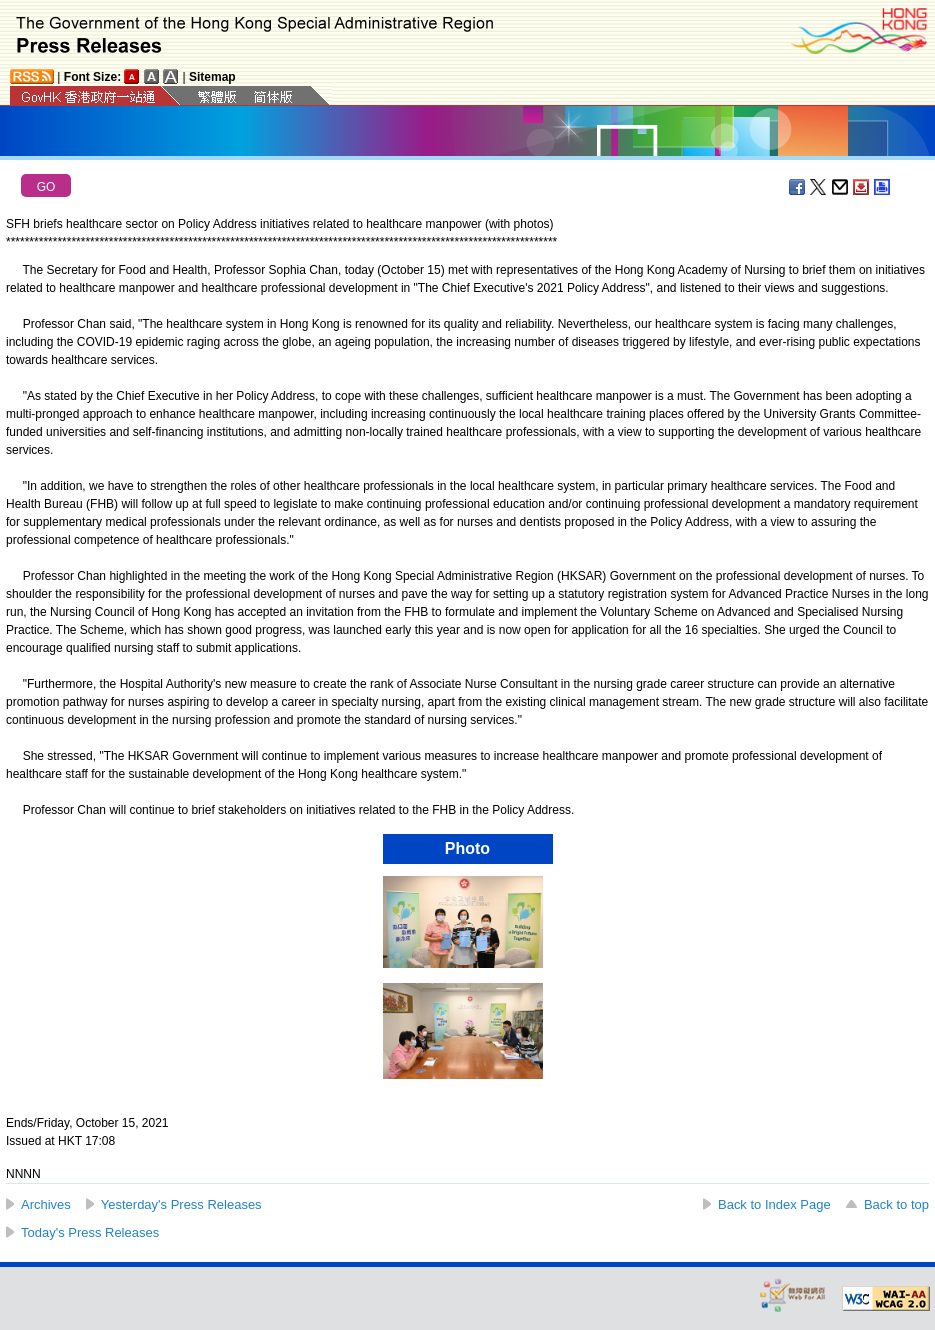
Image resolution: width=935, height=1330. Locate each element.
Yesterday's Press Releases (181, 1204)
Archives (46, 1204)
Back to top (896, 1204)
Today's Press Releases (90, 1232)
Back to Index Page (774, 1204)
